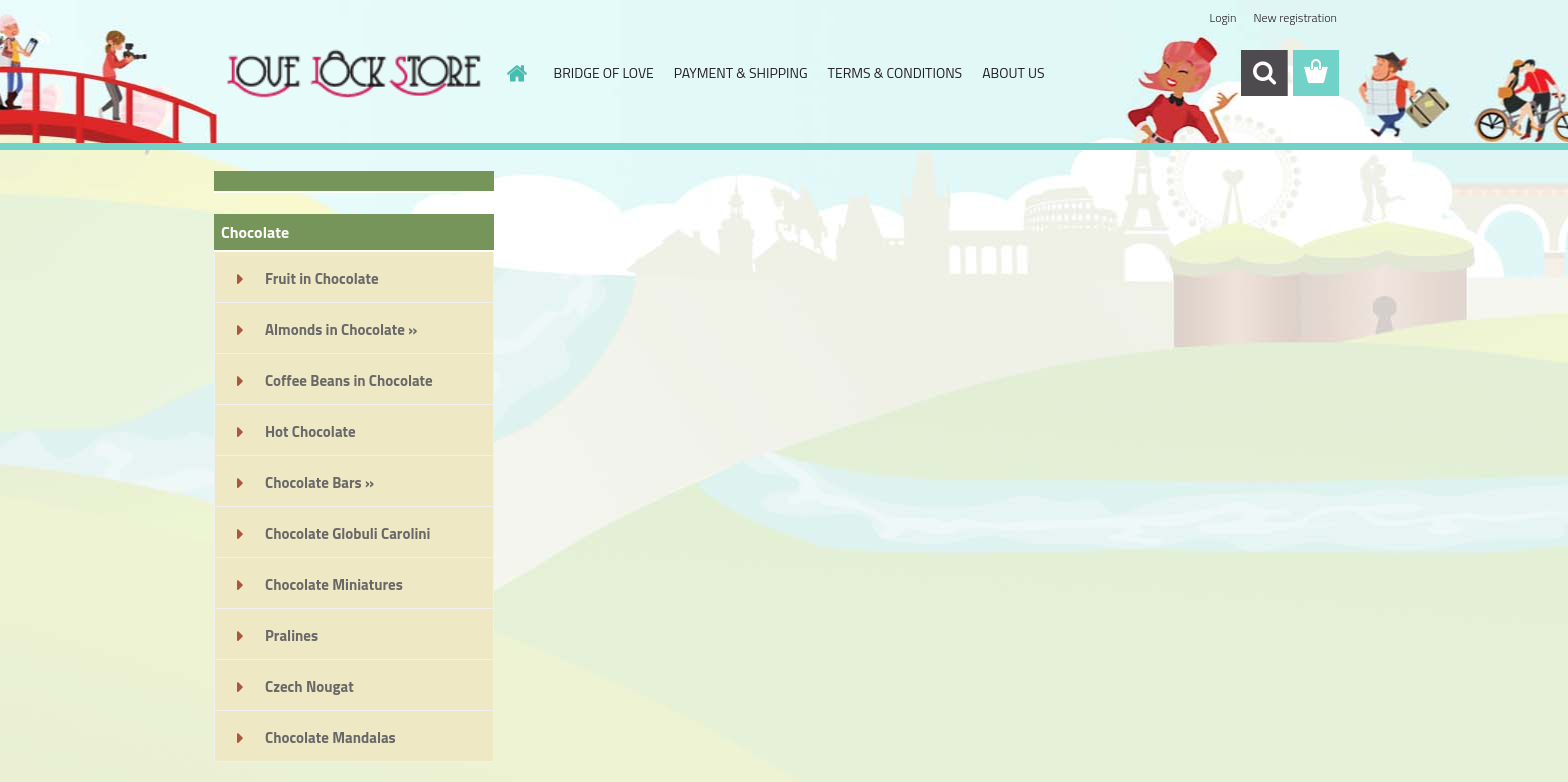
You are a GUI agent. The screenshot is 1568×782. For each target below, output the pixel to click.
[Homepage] (516, 73)
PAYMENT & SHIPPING (741, 72)
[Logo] (351, 74)
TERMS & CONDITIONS (895, 72)
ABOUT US (1013, 72)
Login (1222, 17)
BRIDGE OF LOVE (604, 72)
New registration (1296, 17)
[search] (1264, 73)
